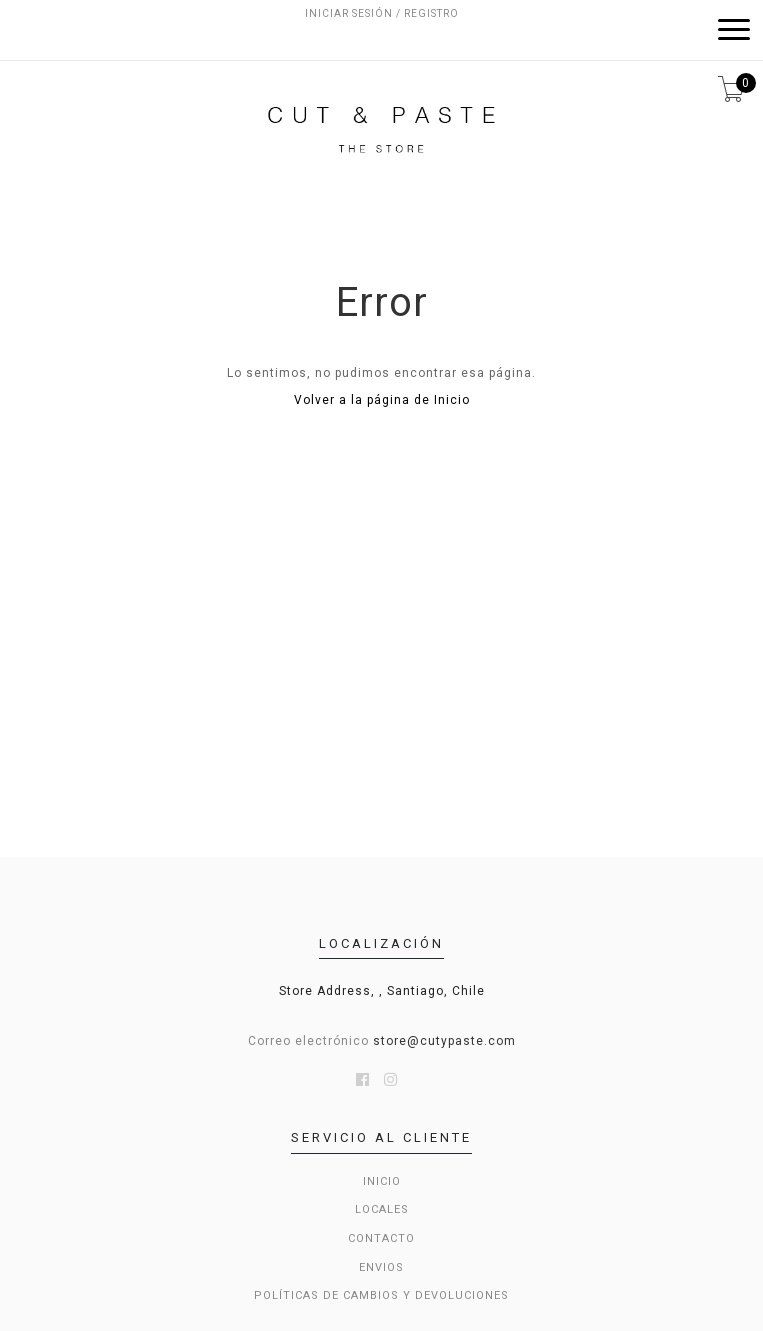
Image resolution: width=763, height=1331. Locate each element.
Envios (381, 1267)
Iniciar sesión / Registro (382, 13)
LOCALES (382, 1209)
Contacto (381, 1238)
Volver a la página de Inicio (382, 400)
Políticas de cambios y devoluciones (381, 1295)
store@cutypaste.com (444, 1041)
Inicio (382, 1181)
